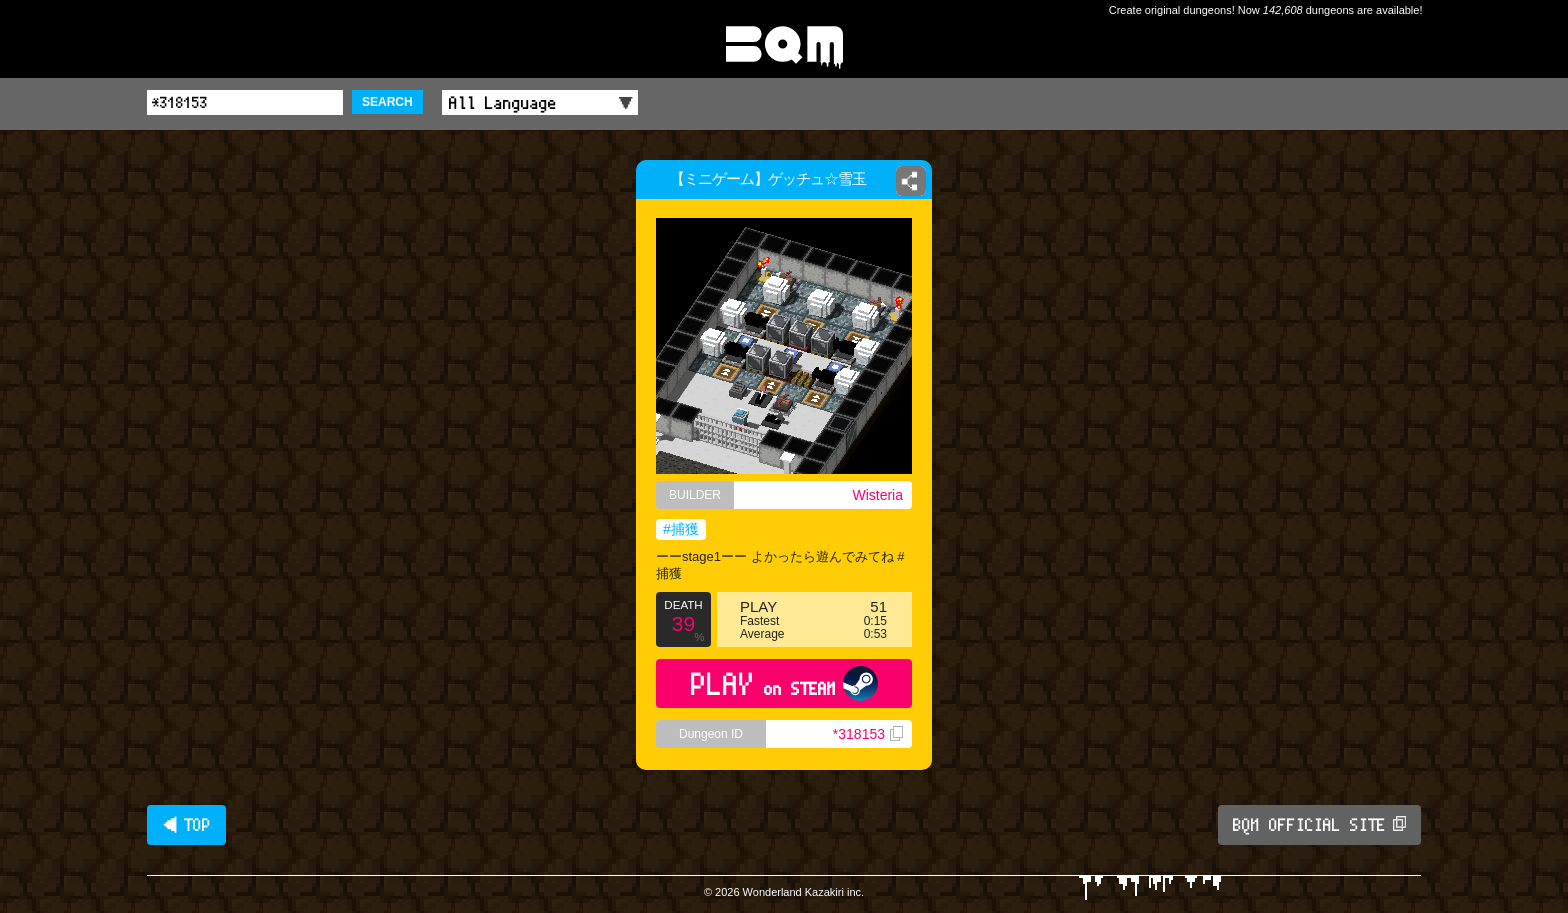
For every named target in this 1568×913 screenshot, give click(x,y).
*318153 (868, 734)
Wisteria (877, 495)
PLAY (784, 683)
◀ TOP (186, 825)
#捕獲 (681, 529)
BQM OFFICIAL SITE (1319, 825)
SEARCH (387, 102)
